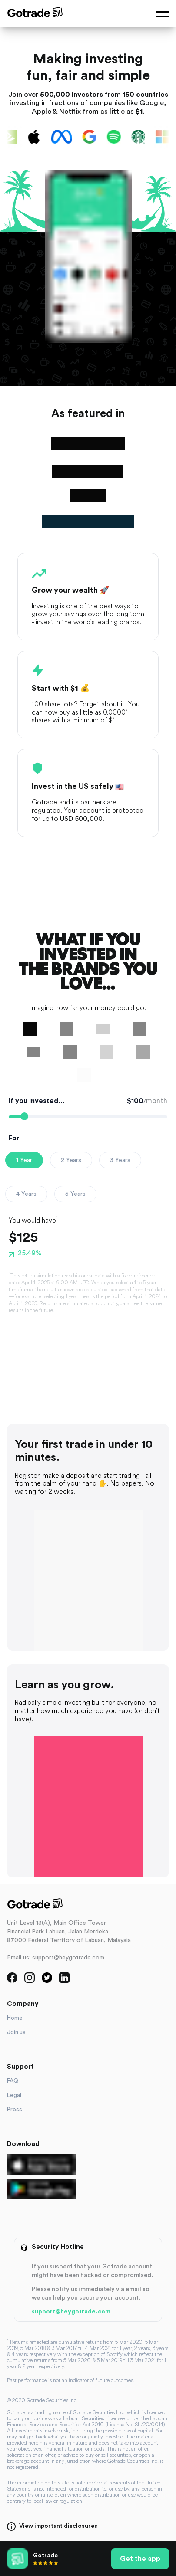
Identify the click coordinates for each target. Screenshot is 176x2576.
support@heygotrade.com (71, 2312)
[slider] (24, 1116)
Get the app (140, 2558)
